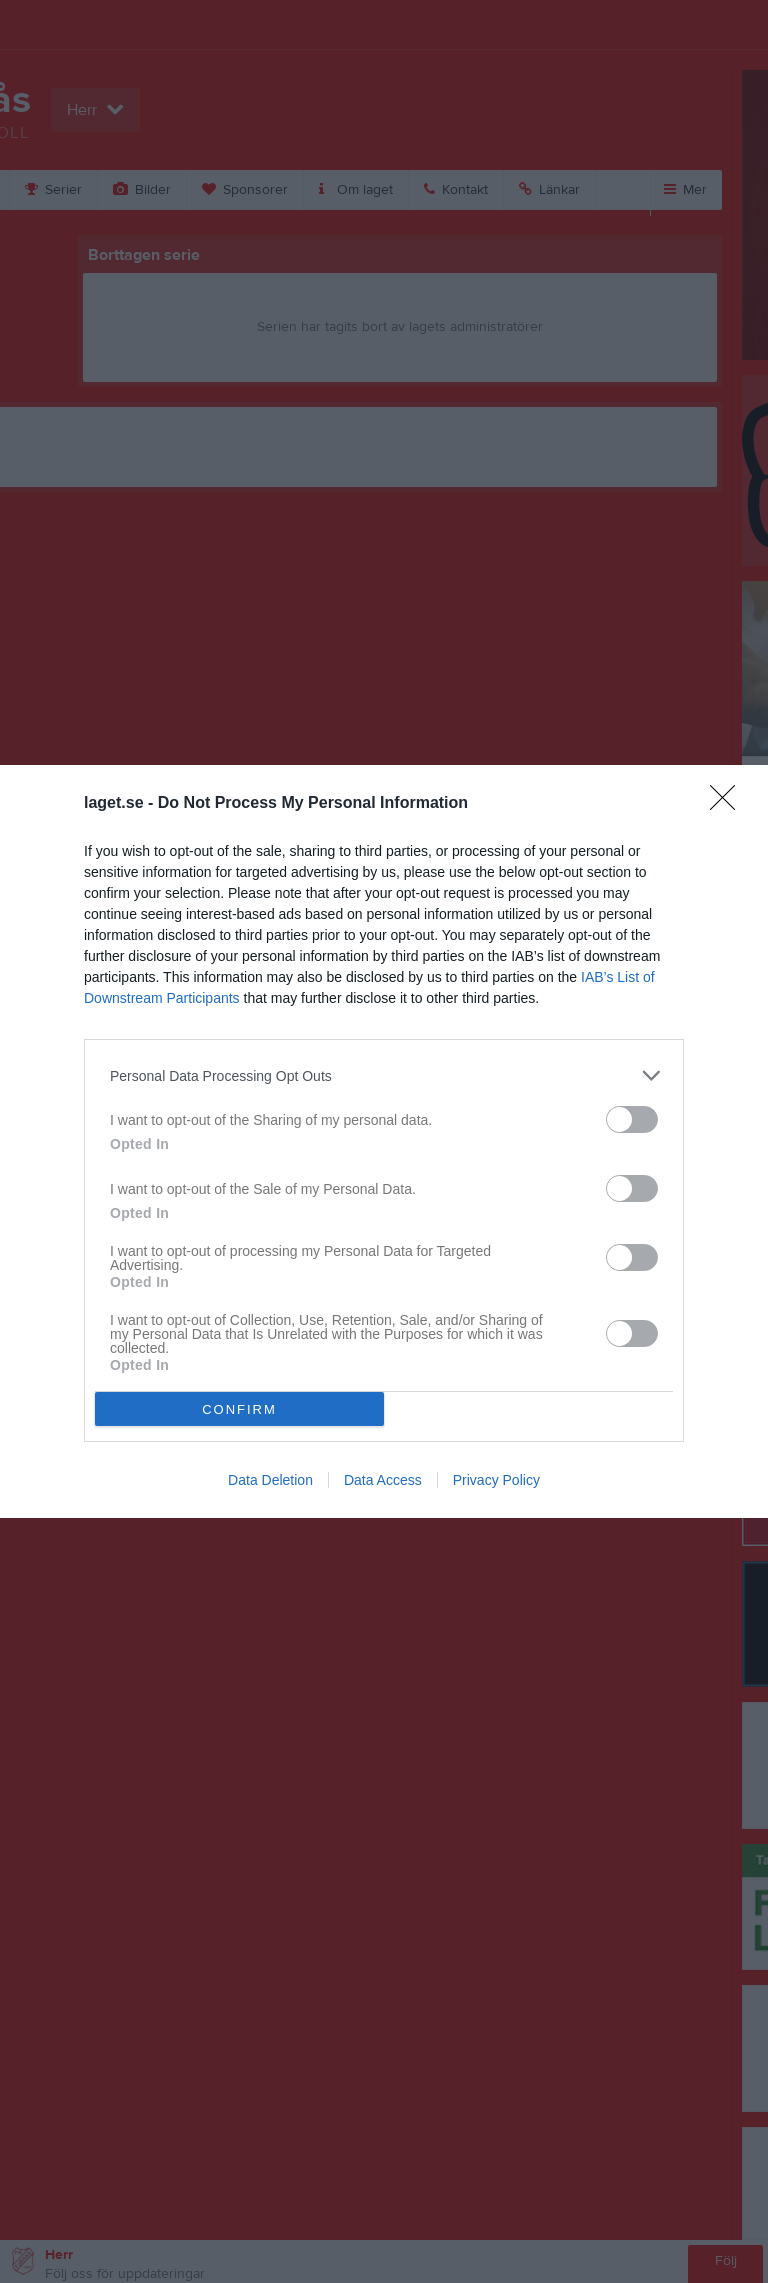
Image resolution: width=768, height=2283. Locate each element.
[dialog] (384, 1141)
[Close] (729, 804)
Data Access (383, 1480)
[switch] (632, 1119)
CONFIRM (239, 1408)
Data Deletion (270, 1480)
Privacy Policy (496, 1480)
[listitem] (384, 1075)
